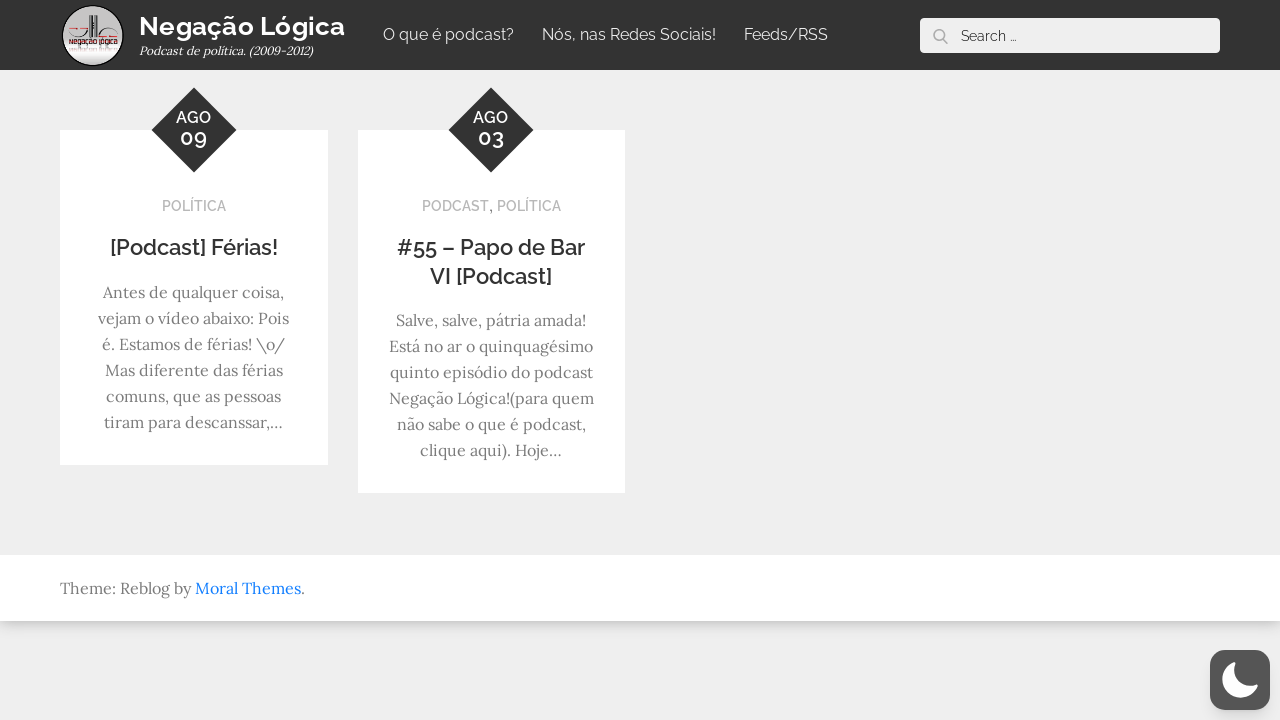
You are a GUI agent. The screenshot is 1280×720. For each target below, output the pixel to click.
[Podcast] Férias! (194, 247)
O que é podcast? (448, 34)
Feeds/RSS (786, 34)
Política (194, 206)
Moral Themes (248, 588)
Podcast (455, 206)
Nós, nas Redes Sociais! (629, 34)
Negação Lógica (242, 26)
